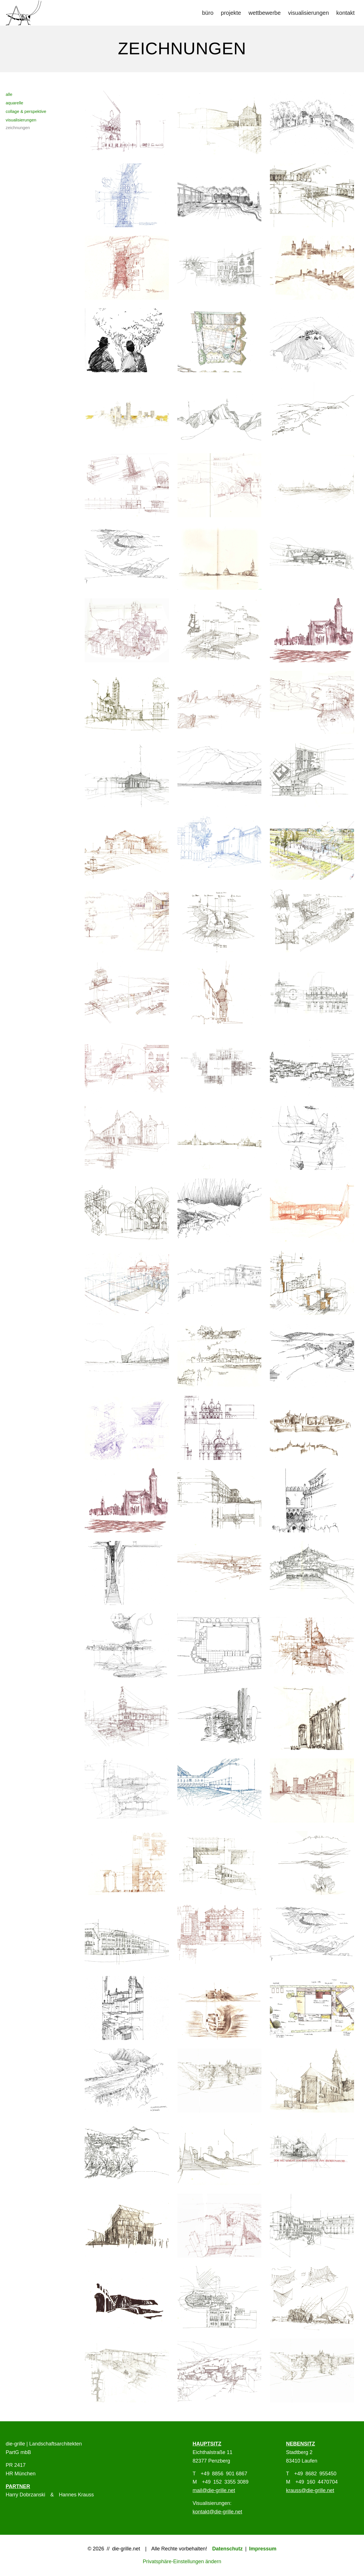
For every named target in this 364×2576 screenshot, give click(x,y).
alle (9, 94)
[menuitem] (207, 12)
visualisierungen (21, 119)
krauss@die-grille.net (310, 2490)
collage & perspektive (26, 111)
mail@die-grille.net (214, 2490)
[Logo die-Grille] (23, 12)
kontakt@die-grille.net (217, 2512)
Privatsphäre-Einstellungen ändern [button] (182, 2561)
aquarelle (14, 102)
